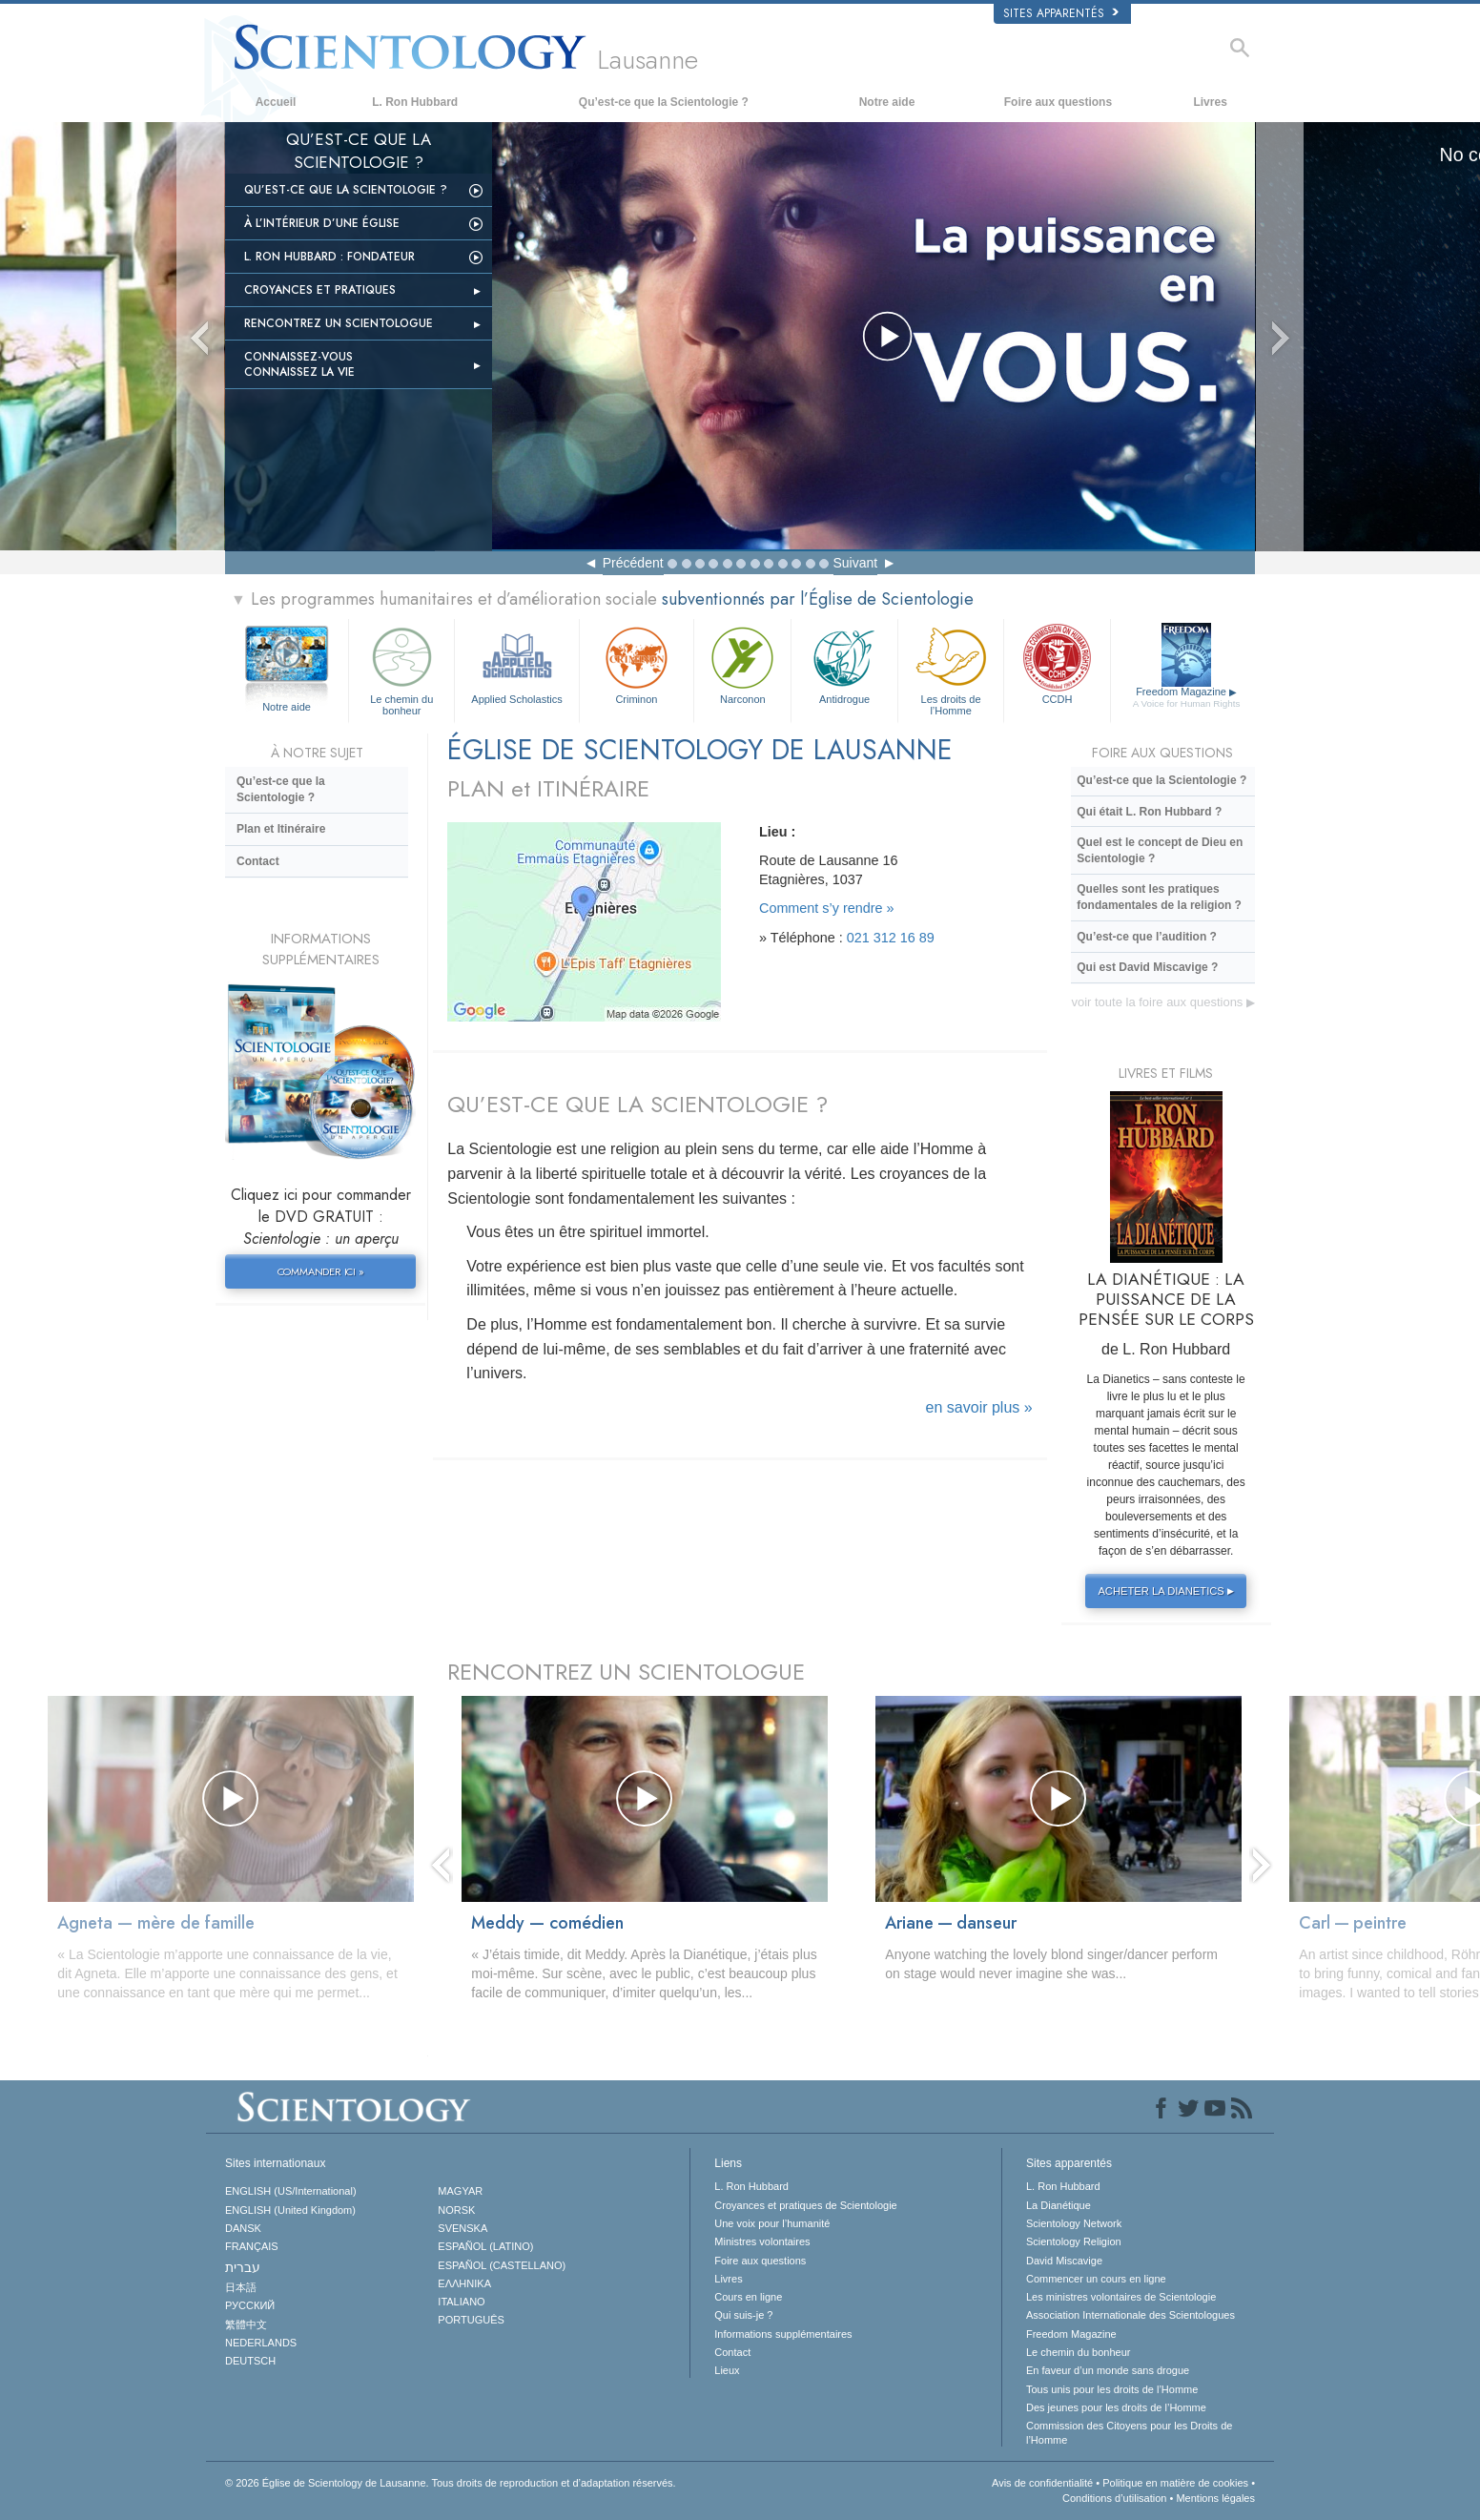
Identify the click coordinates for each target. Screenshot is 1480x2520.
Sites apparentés (1061, 13)
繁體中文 (246, 2324)
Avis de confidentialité (1042, 2483)
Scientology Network (1073, 2223)
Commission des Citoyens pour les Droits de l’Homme (1129, 2432)
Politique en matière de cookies (1175, 2483)
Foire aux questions (1058, 102)
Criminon (637, 663)
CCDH (1056, 663)
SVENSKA (462, 2228)
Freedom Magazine (1186, 698)
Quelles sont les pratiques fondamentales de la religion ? (1159, 897)
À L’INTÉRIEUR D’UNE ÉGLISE (322, 223)
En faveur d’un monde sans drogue (1107, 2370)
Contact (257, 861)
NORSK (456, 2210)
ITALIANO (461, 2301)
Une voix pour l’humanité (772, 2223)
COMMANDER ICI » (321, 1271)
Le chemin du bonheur (401, 668)
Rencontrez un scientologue (338, 323)
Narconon (742, 663)
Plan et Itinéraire (280, 829)
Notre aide (887, 102)
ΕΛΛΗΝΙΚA (464, 2283)
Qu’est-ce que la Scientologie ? (664, 102)
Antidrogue (844, 663)
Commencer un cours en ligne (1096, 2278)
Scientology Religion (1073, 2241)
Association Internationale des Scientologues (1130, 2315)
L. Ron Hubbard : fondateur (329, 256)
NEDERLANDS (261, 2342)
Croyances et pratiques (320, 290)
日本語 (241, 2287)
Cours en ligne (748, 2297)
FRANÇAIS (251, 2246)
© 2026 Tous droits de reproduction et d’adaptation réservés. (450, 2483)
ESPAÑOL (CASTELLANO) (501, 2265)
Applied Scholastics (516, 663)
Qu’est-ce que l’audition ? (1147, 936)
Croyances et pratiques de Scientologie (805, 2205)
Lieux (726, 2370)
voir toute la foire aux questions (1163, 1002)
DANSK (243, 2228)
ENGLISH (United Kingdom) (290, 2210)
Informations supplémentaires (783, 2334)
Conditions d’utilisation (1114, 2498)
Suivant (855, 562)
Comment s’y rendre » (826, 908)
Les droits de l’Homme (950, 668)
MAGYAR (460, 2191)
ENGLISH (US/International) (291, 2191)
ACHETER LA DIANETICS (1168, 1591)
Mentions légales (1215, 2498)
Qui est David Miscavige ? (1147, 967)
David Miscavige (1064, 2260)
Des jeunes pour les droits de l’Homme (1116, 2407)
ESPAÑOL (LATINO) (485, 2246)
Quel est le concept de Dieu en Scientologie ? (1160, 850)
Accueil (276, 102)
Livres (1209, 102)
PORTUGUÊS (471, 2319)
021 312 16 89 (891, 937)
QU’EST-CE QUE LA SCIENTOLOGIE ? (637, 1104)
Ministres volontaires (762, 2241)
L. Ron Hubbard (415, 102)
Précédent (633, 562)
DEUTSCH (250, 2360)
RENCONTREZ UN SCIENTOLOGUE (626, 1671)
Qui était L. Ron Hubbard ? (1149, 811)
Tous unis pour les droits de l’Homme (1112, 2389)
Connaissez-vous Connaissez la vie (299, 364)
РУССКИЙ (250, 2305)
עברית (242, 2267)
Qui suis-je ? (743, 2315)
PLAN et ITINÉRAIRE (548, 788)
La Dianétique (1058, 2205)
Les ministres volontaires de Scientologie (1121, 2297)
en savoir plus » (979, 1407)
